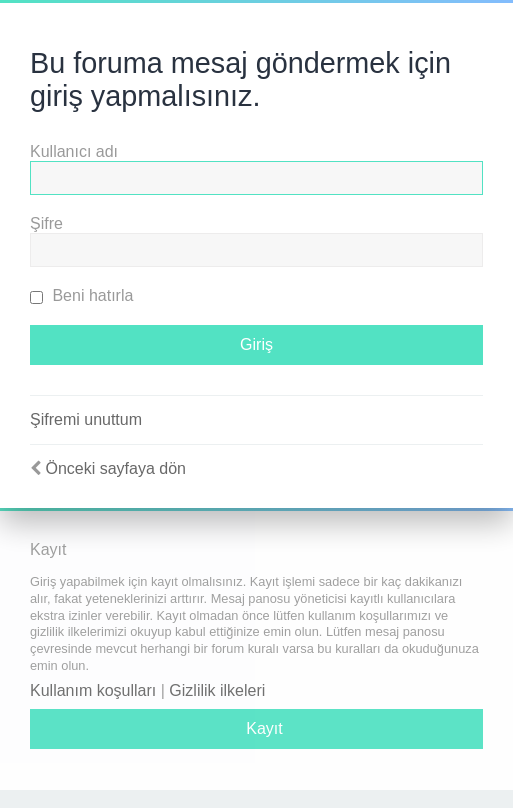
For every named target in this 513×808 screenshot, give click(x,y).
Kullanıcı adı (74, 151)
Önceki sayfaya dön (115, 468)
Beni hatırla (81, 295)
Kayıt (264, 728)
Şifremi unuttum (86, 419)
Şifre (46, 223)
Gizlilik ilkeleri (217, 690)
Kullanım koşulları (93, 690)
